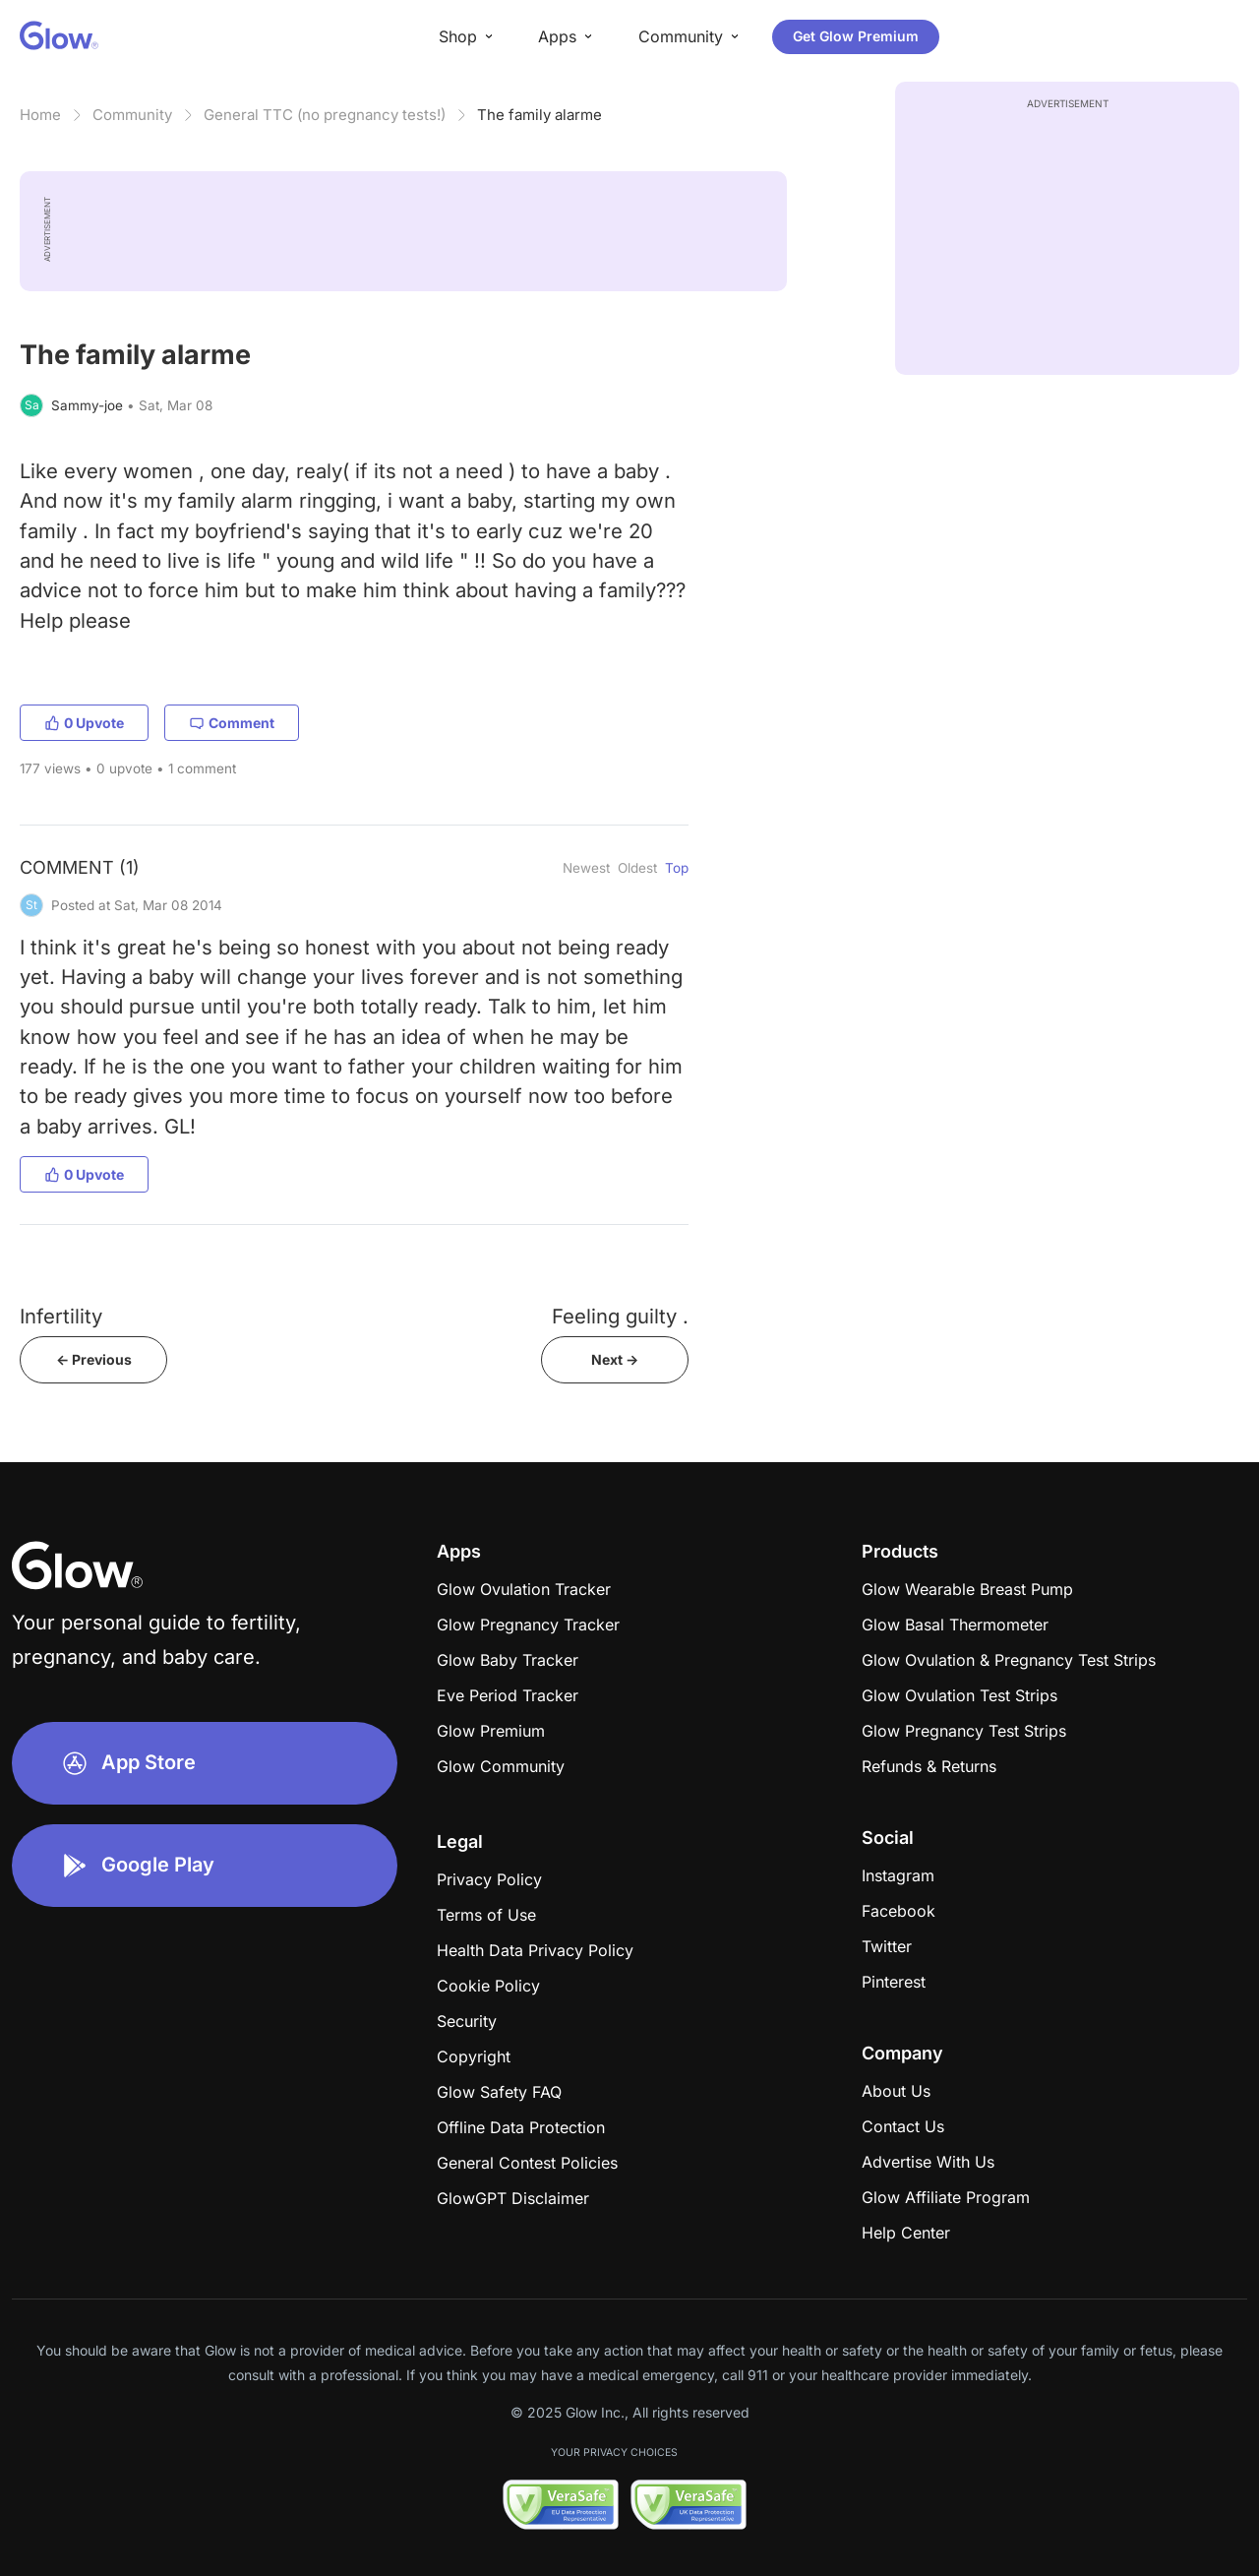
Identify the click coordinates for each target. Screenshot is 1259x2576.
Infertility (61, 1316)
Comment (231, 722)
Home (40, 114)
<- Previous (94, 1359)
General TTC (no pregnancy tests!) (325, 114)
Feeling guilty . (620, 1316)
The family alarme (539, 114)
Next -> (614, 1359)
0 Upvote (84, 722)
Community (132, 114)
